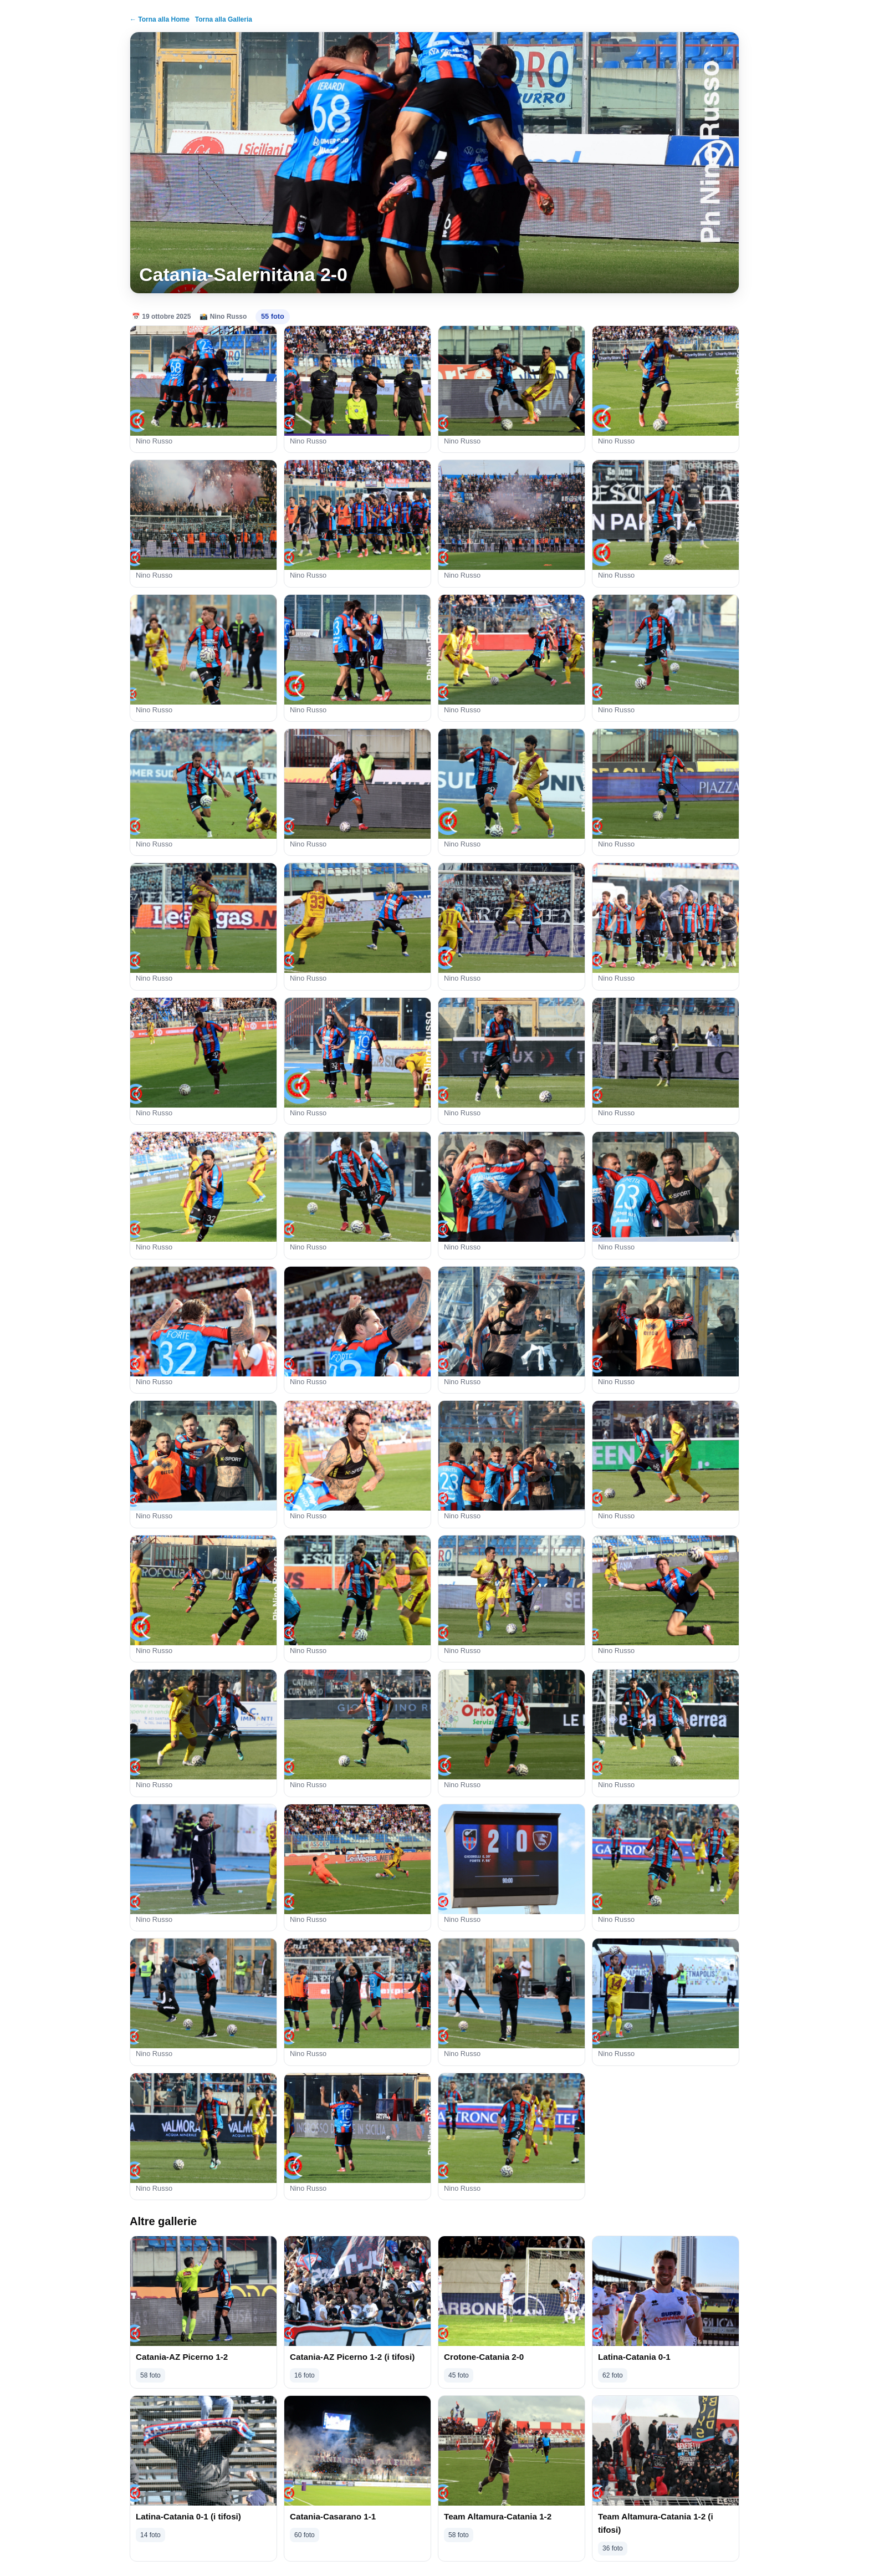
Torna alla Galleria (223, 19)
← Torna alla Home (160, 19)
